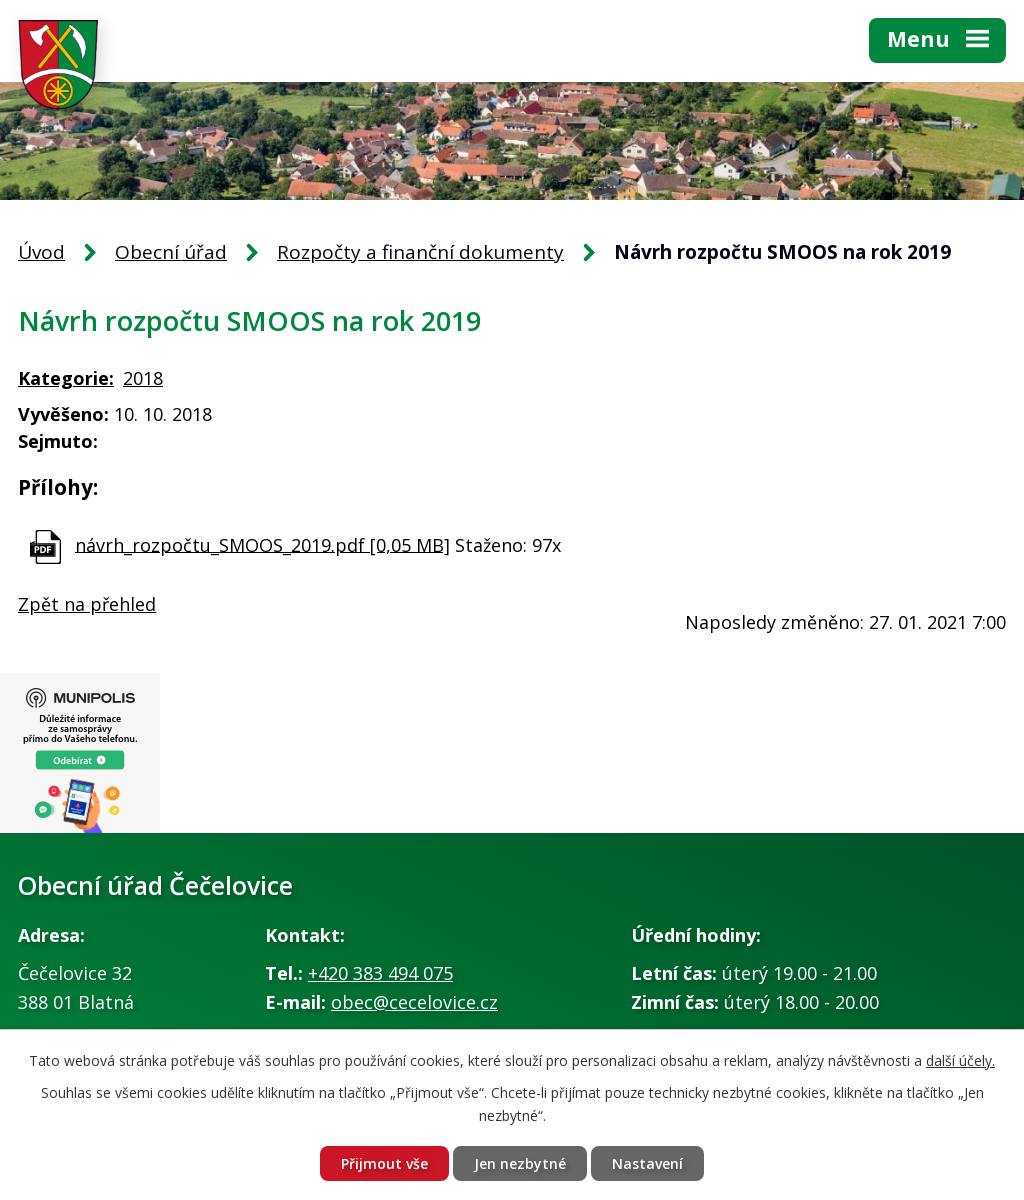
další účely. (960, 1060)
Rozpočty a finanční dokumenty (420, 252)
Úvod (41, 252)
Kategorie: (66, 378)
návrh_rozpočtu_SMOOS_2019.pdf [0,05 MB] (262, 544)
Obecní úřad (171, 252)
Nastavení (647, 1163)
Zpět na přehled (87, 604)
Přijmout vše (384, 1163)
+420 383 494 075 (380, 973)
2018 (143, 378)
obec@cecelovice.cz (414, 1002)
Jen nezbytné (520, 1163)
